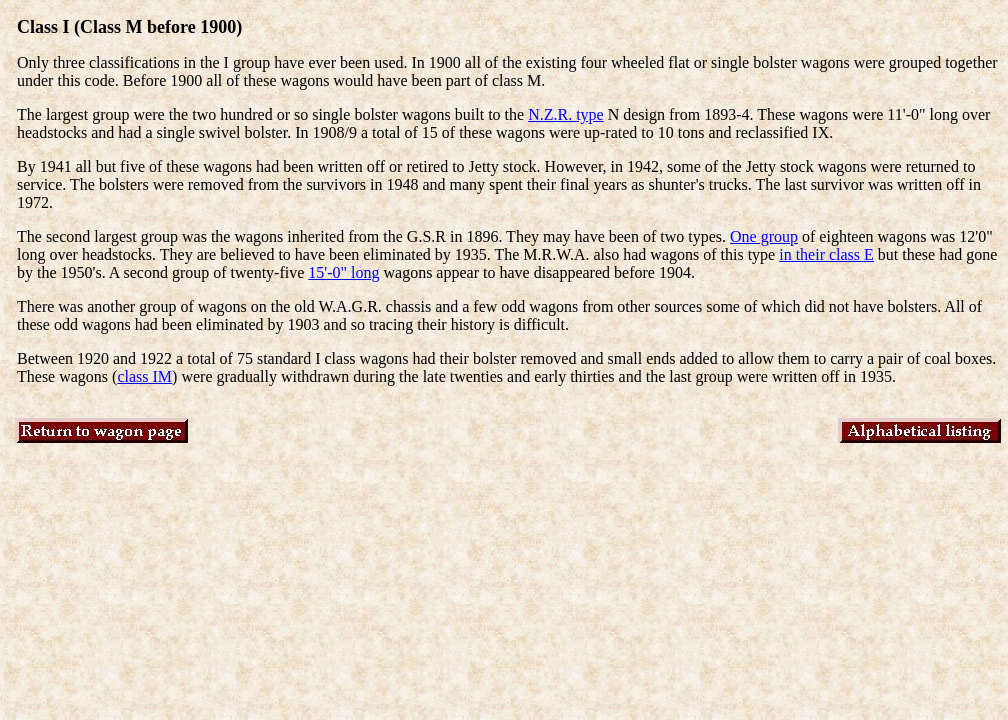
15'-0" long (343, 272)
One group (764, 236)
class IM (144, 376)
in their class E (826, 254)
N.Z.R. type (566, 114)
